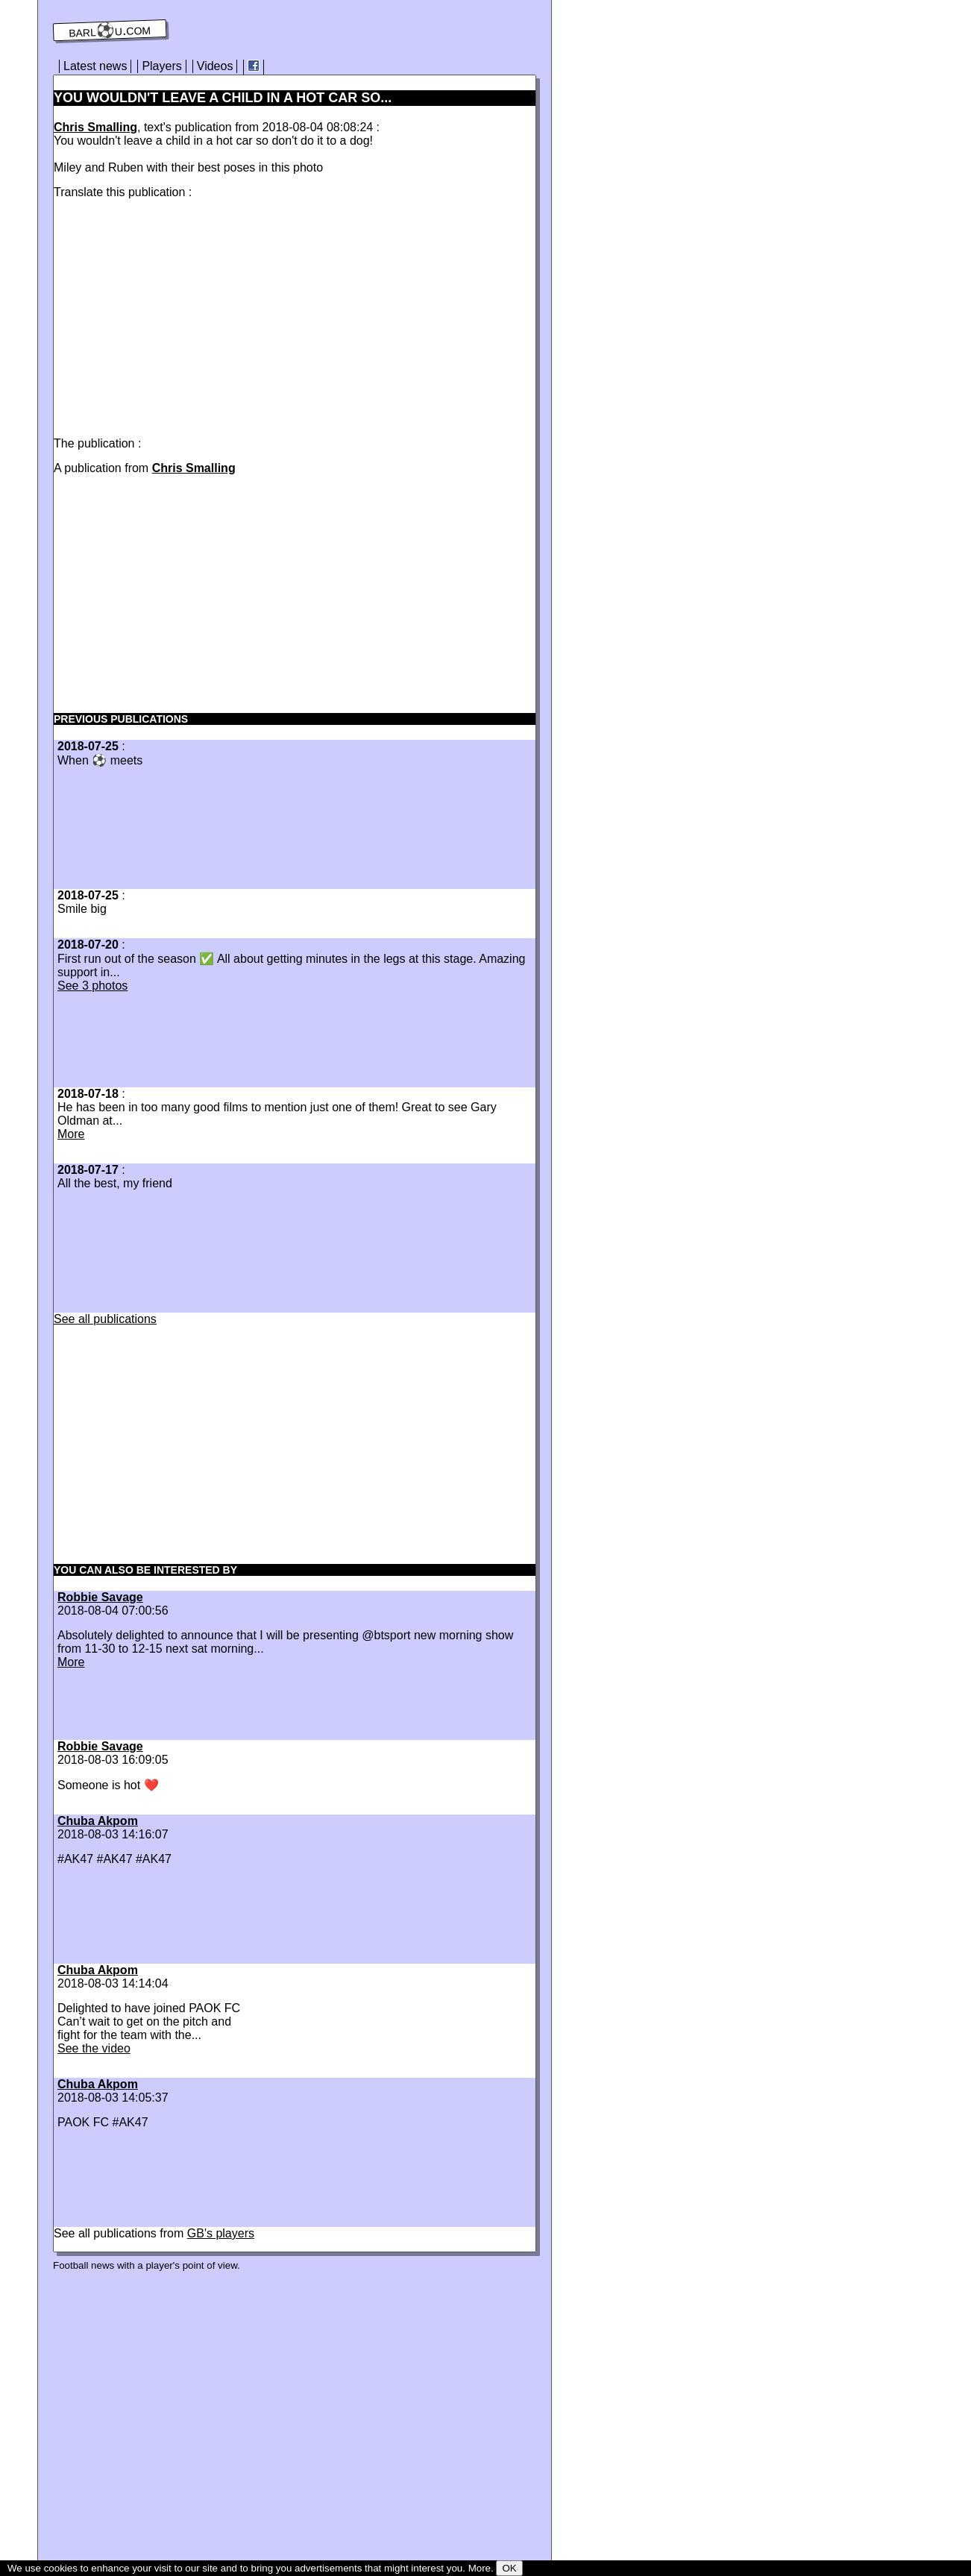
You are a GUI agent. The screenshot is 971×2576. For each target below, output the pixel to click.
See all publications (105, 1319)
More (70, 1134)
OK (509, 2568)
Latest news (95, 66)
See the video (94, 2048)
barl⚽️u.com (110, 30)
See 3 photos (92, 985)
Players (161, 66)
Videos (215, 66)
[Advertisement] (179, 314)
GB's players (220, 2233)
